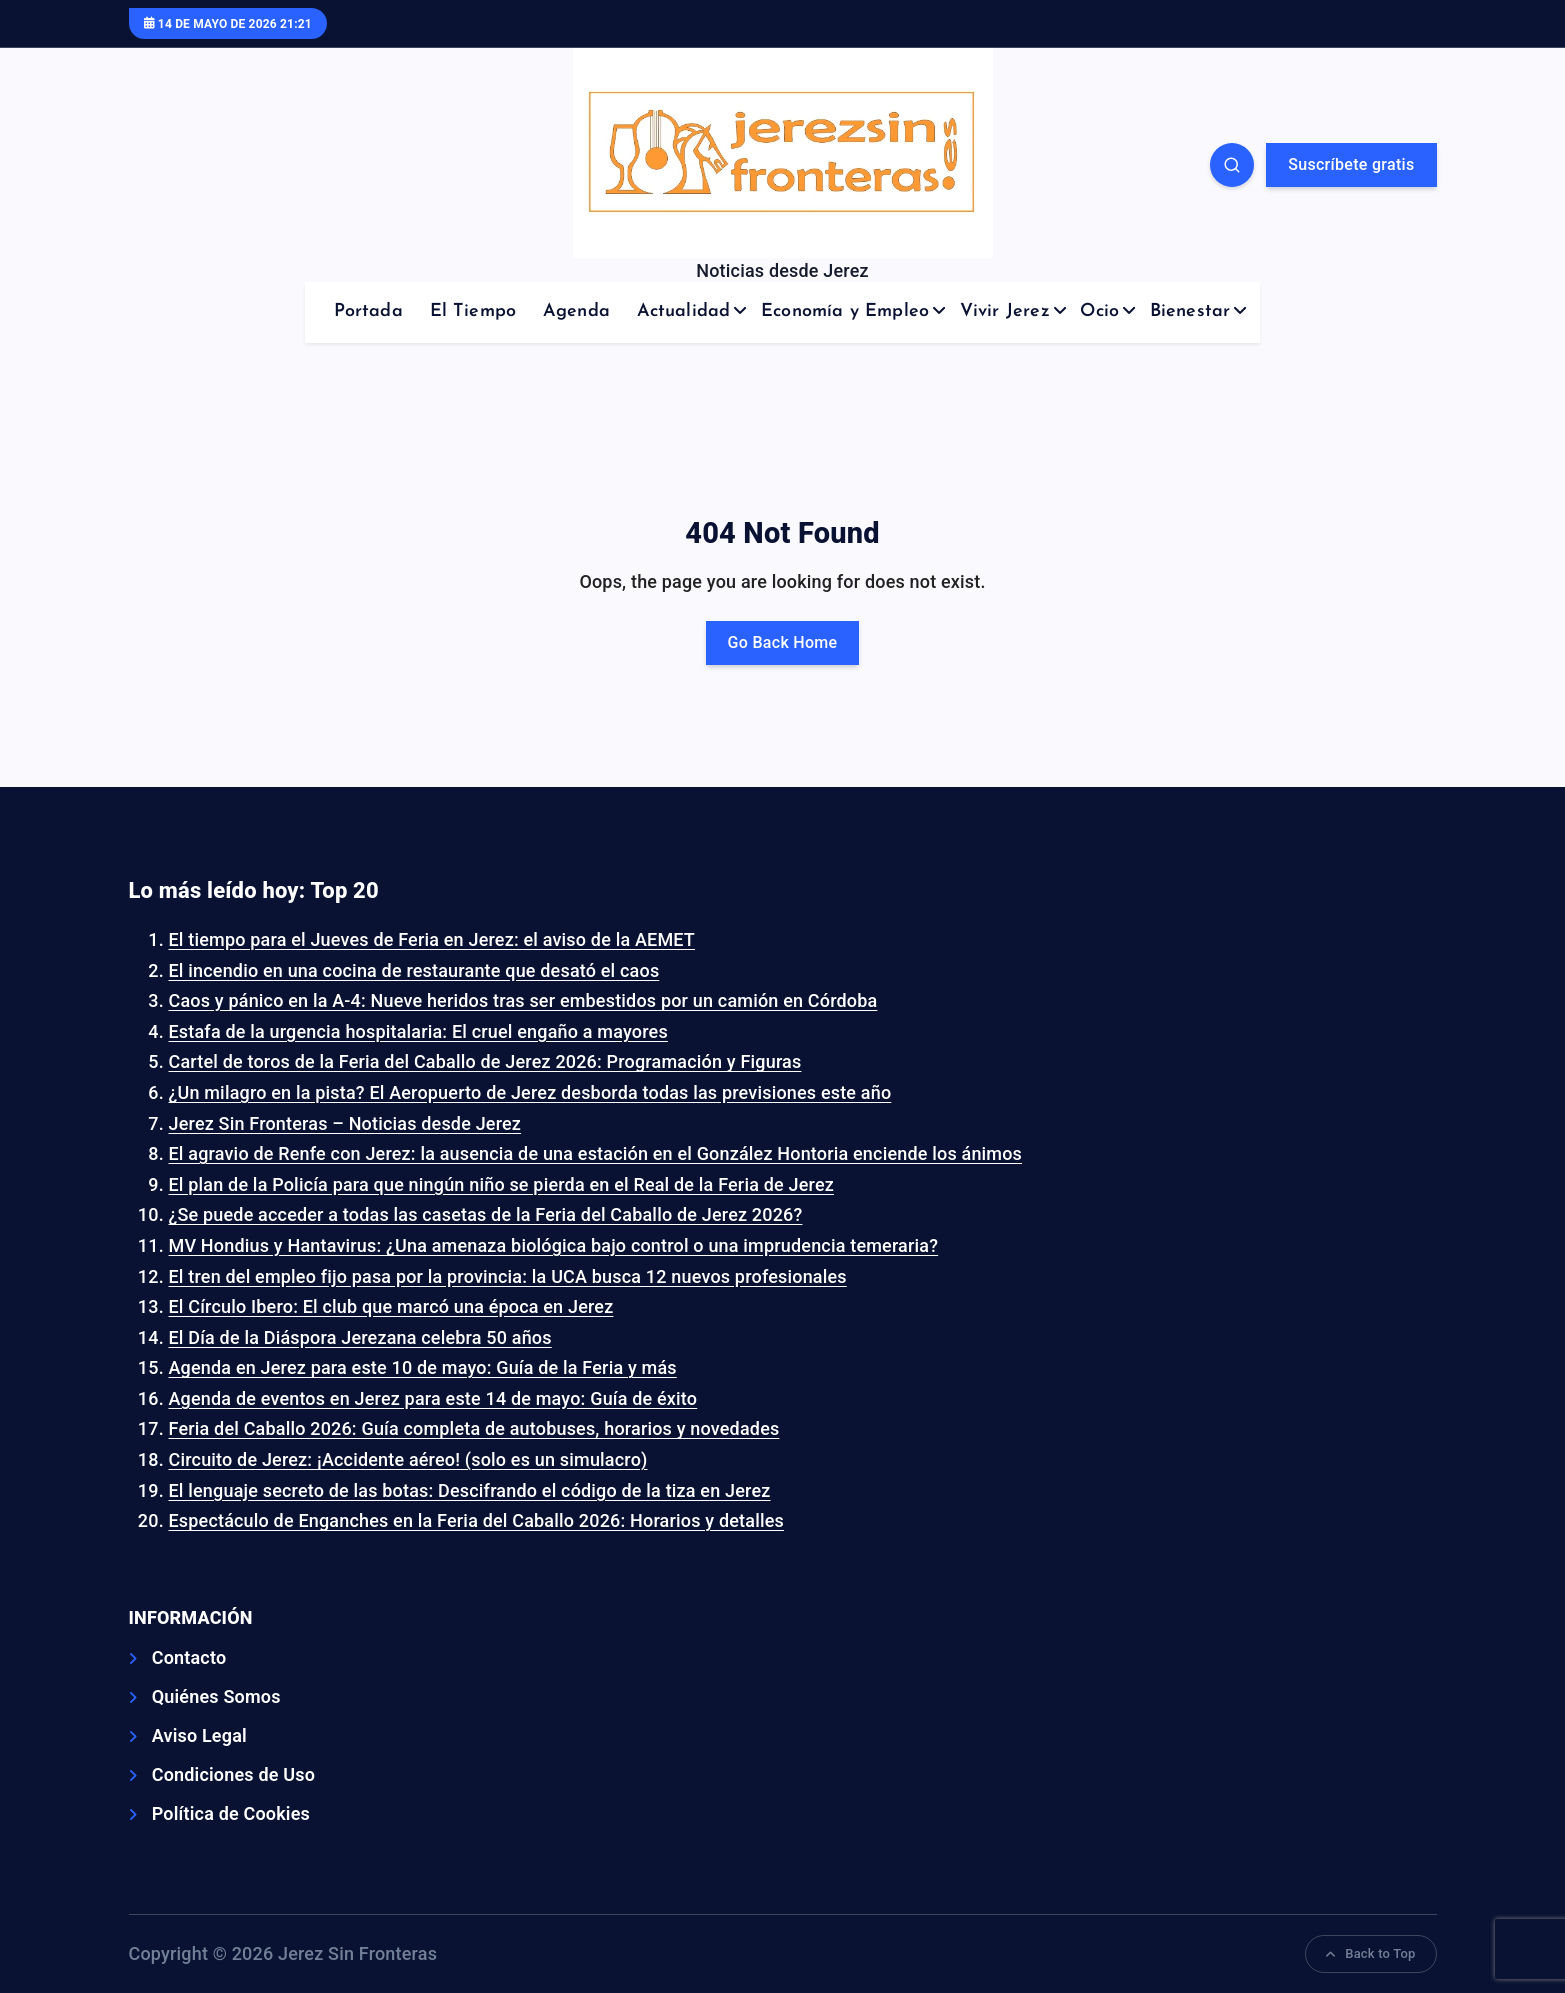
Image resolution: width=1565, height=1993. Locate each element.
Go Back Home (783, 642)
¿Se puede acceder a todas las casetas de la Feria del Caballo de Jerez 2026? (486, 1214)
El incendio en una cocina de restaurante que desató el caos (414, 970)
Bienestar (1190, 311)
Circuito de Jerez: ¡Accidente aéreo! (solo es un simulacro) (408, 1459)
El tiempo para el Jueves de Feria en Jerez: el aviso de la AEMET (432, 939)
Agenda (576, 311)
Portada (368, 311)
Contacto (189, 1657)
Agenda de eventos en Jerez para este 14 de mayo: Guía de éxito (433, 1398)
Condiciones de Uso (233, 1774)
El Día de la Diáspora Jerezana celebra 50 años (360, 1337)
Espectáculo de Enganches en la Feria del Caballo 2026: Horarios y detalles (476, 1520)
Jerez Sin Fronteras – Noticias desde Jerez (345, 1123)
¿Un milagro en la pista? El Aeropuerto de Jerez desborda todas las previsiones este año (530, 1092)
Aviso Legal (199, 1735)
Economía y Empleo (845, 311)
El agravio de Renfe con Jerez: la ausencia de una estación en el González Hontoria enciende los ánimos (596, 1153)
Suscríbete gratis (1351, 164)
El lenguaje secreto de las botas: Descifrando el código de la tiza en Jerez (470, 1490)
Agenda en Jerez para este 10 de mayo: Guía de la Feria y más (423, 1367)
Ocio (1099, 311)
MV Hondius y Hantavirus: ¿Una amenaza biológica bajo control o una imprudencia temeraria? (554, 1245)
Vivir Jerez (1005, 311)
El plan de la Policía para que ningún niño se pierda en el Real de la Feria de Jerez (501, 1184)
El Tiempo (473, 311)
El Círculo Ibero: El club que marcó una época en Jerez (391, 1306)
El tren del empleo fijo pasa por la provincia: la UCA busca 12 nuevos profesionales (508, 1276)
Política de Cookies (231, 1813)
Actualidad (684, 311)
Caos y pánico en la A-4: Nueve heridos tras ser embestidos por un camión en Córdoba (523, 1000)
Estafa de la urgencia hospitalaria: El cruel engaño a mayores (418, 1031)
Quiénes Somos (216, 1696)
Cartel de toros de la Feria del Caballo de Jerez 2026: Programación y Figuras (485, 1061)
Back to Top (1370, 1953)
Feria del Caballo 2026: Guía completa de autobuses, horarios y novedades (474, 1428)
